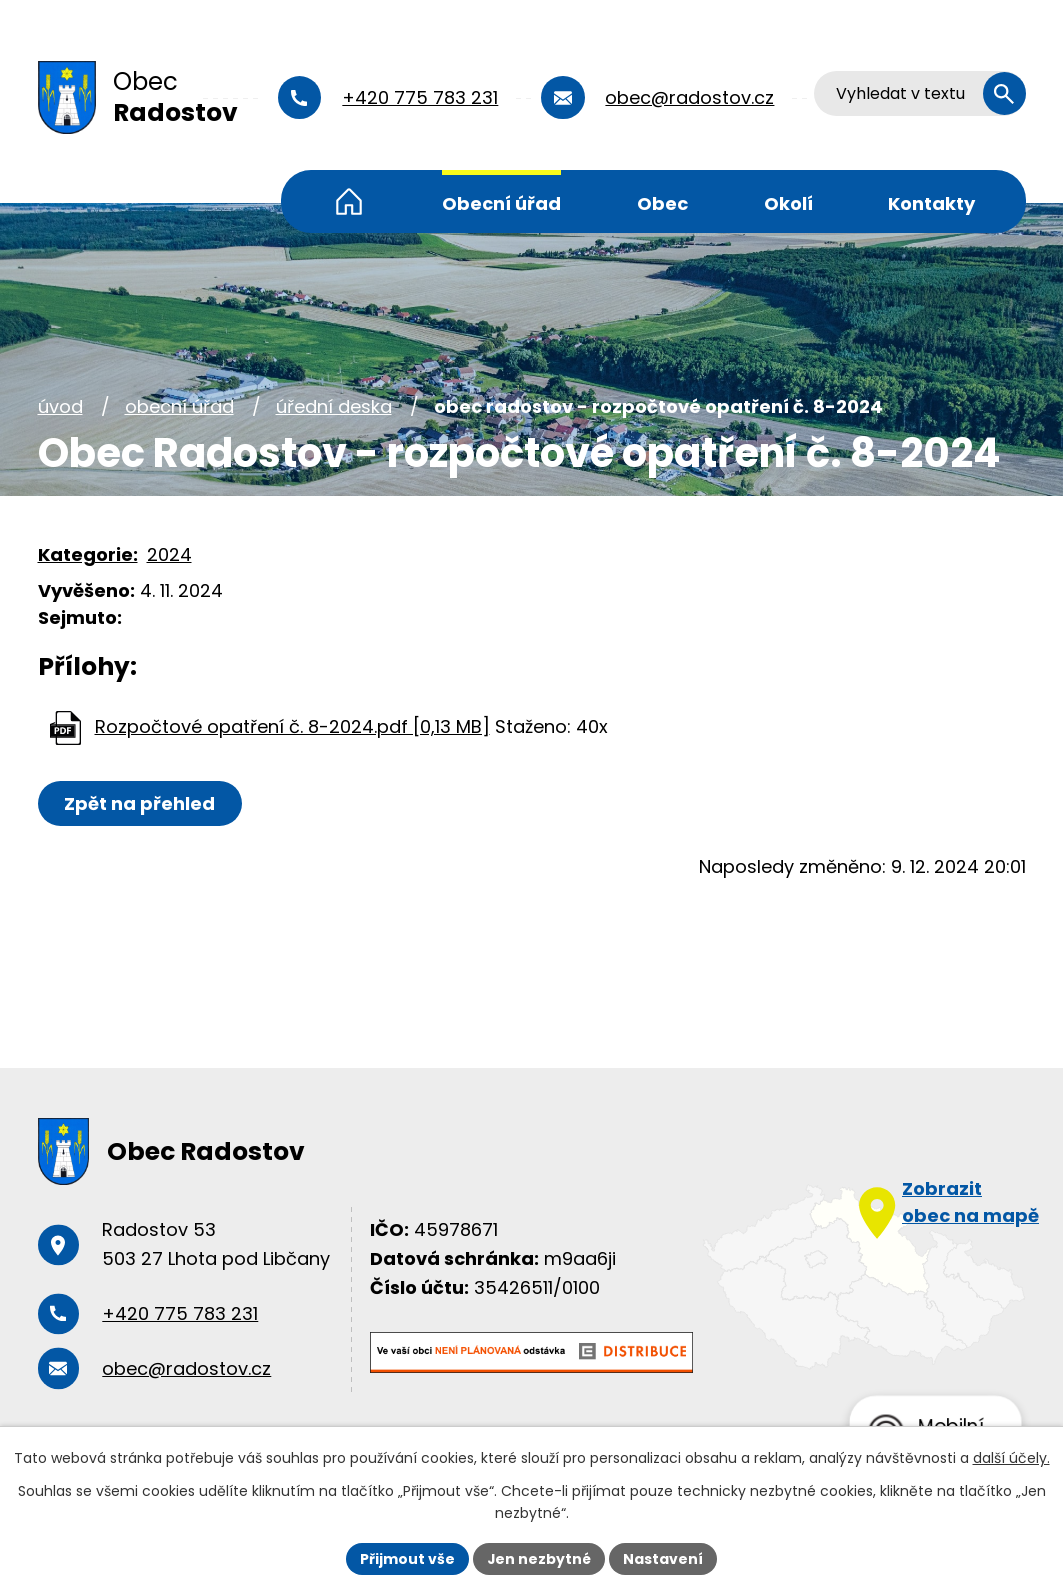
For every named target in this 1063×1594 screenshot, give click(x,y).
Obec (662, 203)
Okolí (788, 203)
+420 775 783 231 (422, 97)
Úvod (349, 201)
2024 (169, 554)
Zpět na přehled (140, 803)
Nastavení (664, 1558)
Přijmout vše (407, 1558)
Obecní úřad (501, 203)
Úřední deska (334, 406)
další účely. (1011, 1458)
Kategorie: (88, 554)
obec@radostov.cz (691, 97)
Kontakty (931, 203)
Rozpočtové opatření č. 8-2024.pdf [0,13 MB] (292, 726)
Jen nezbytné (539, 1558)
